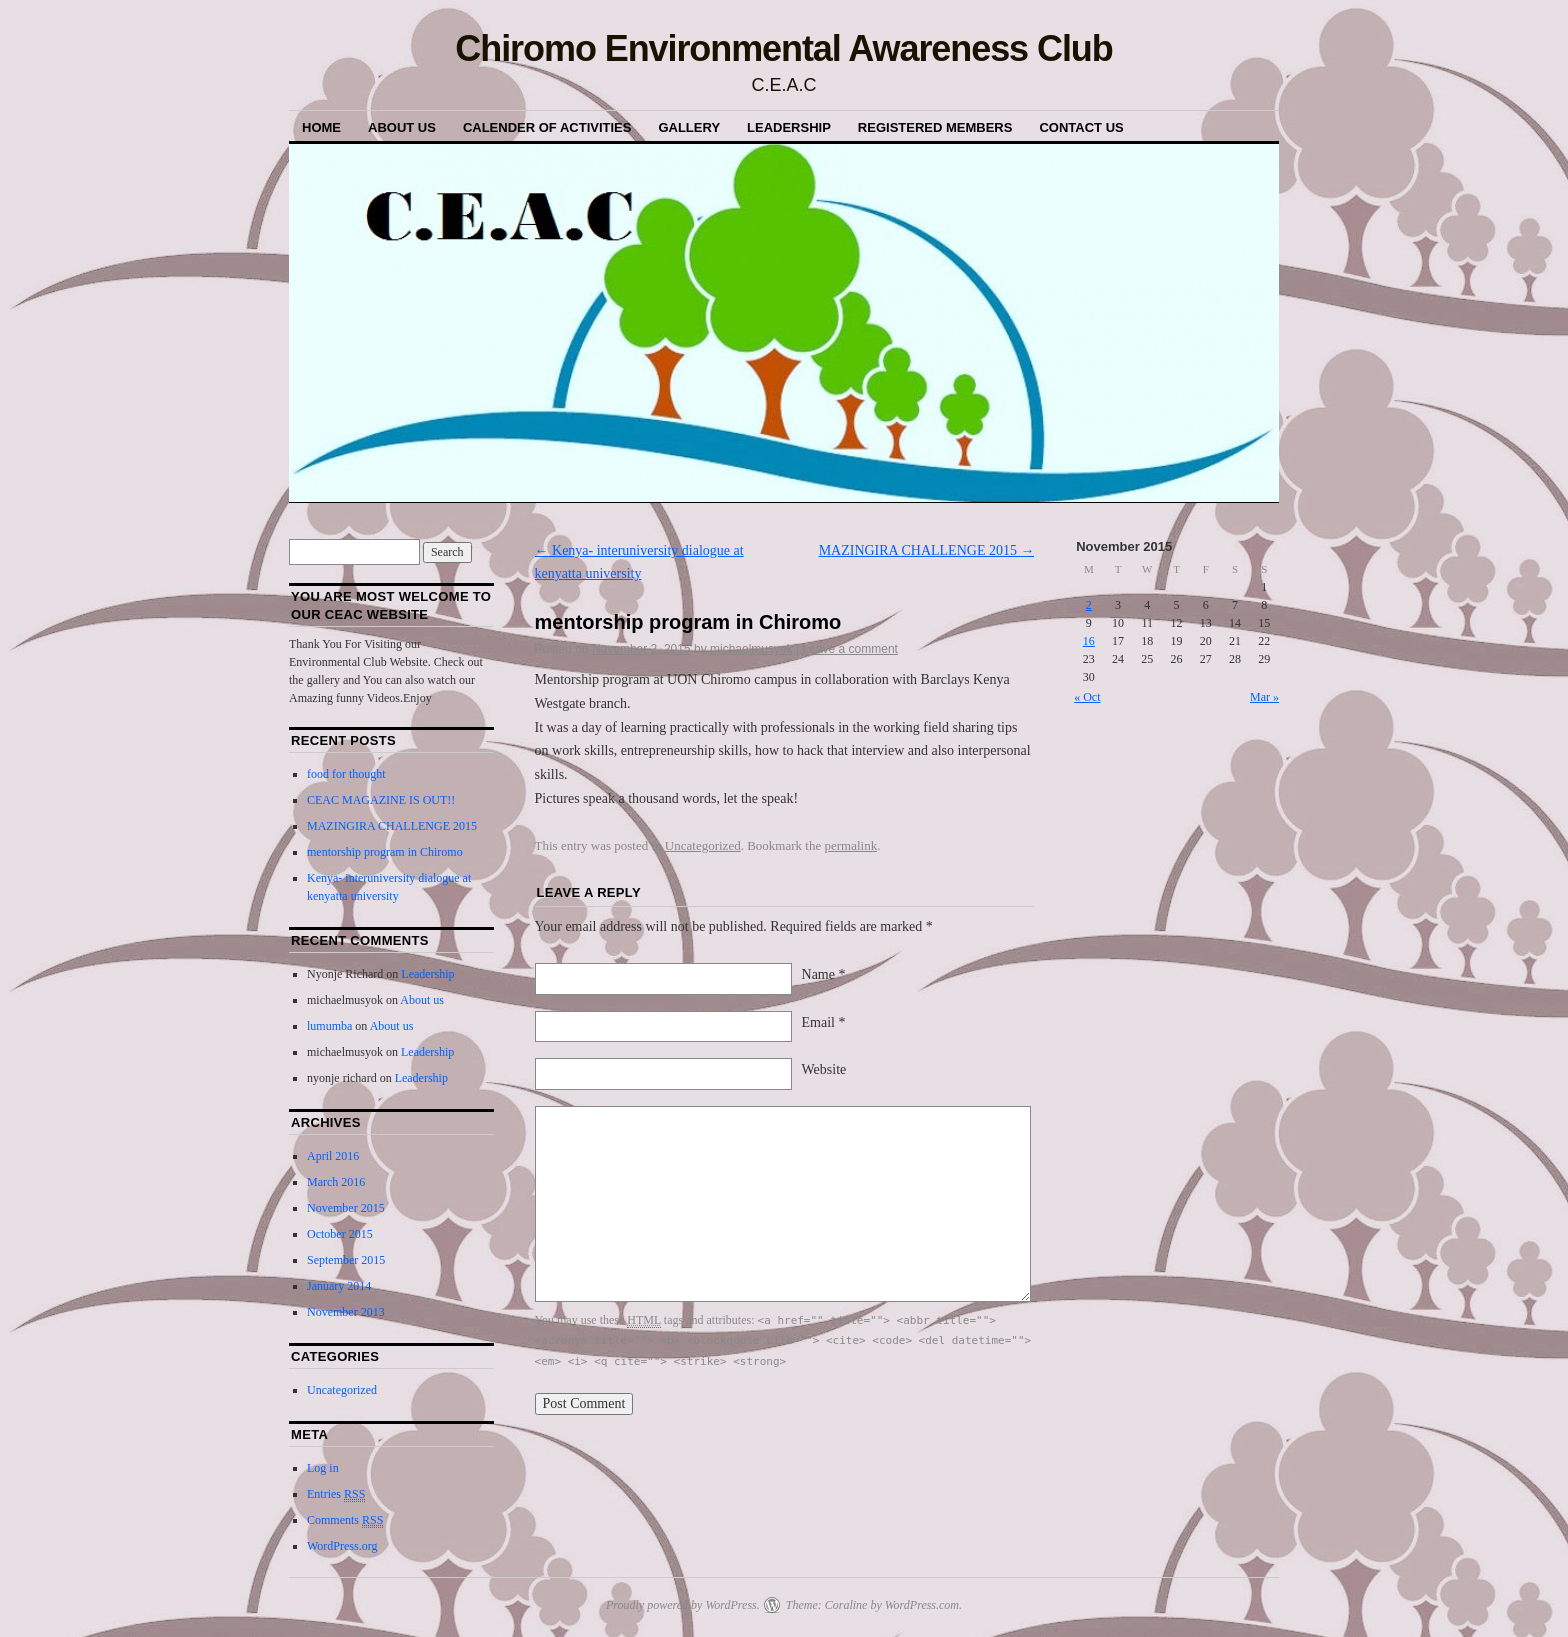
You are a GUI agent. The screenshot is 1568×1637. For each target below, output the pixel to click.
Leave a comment (850, 649)
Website (824, 1069)
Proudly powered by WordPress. (683, 1605)
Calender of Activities (547, 127)
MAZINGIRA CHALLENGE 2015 (927, 550)
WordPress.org (342, 1546)
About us (402, 127)
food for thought (346, 774)
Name (824, 974)
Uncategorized (703, 845)
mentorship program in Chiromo (385, 852)
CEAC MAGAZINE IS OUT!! (381, 800)
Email (824, 1022)
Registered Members (935, 127)
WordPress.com (922, 1605)
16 (1089, 641)
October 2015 (340, 1234)
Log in (323, 1468)
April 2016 (333, 1156)
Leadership (789, 127)
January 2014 (339, 1286)
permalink (850, 845)
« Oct (1087, 697)
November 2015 (346, 1208)
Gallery (689, 127)
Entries (336, 1494)
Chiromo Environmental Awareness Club (783, 48)
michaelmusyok (751, 649)
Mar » (1264, 697)
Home (321, 127)
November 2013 (346, 1312)
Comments (345, 1520)
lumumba (329, 1026)
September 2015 (346, 1260)
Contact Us (1081, 127)
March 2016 (336, 1182)
